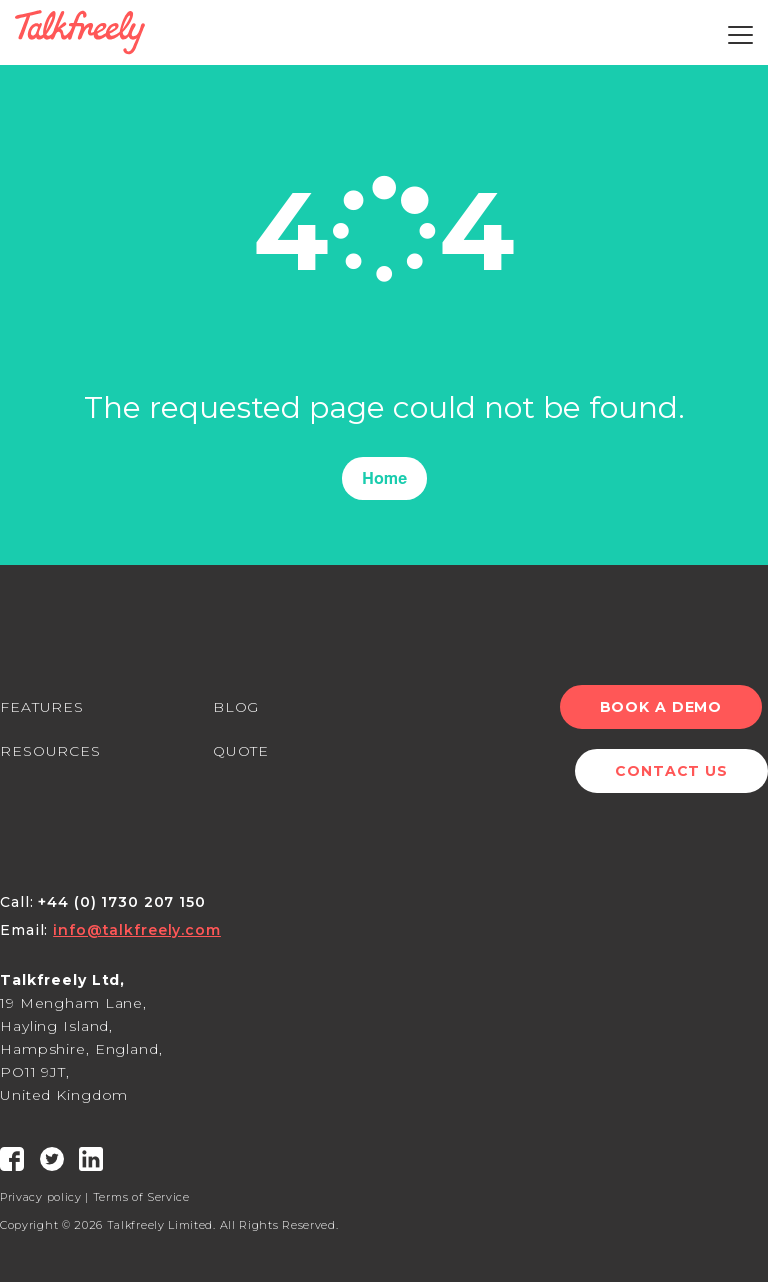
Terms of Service (141, 1197)
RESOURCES (50, 751)
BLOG (236, 707)
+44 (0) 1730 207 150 (122, 902)
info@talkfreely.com (137, 930)
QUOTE (241, 751)
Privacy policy (41, 1197)
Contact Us (671, 771)
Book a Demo (666, 707)
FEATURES (42, 707)
